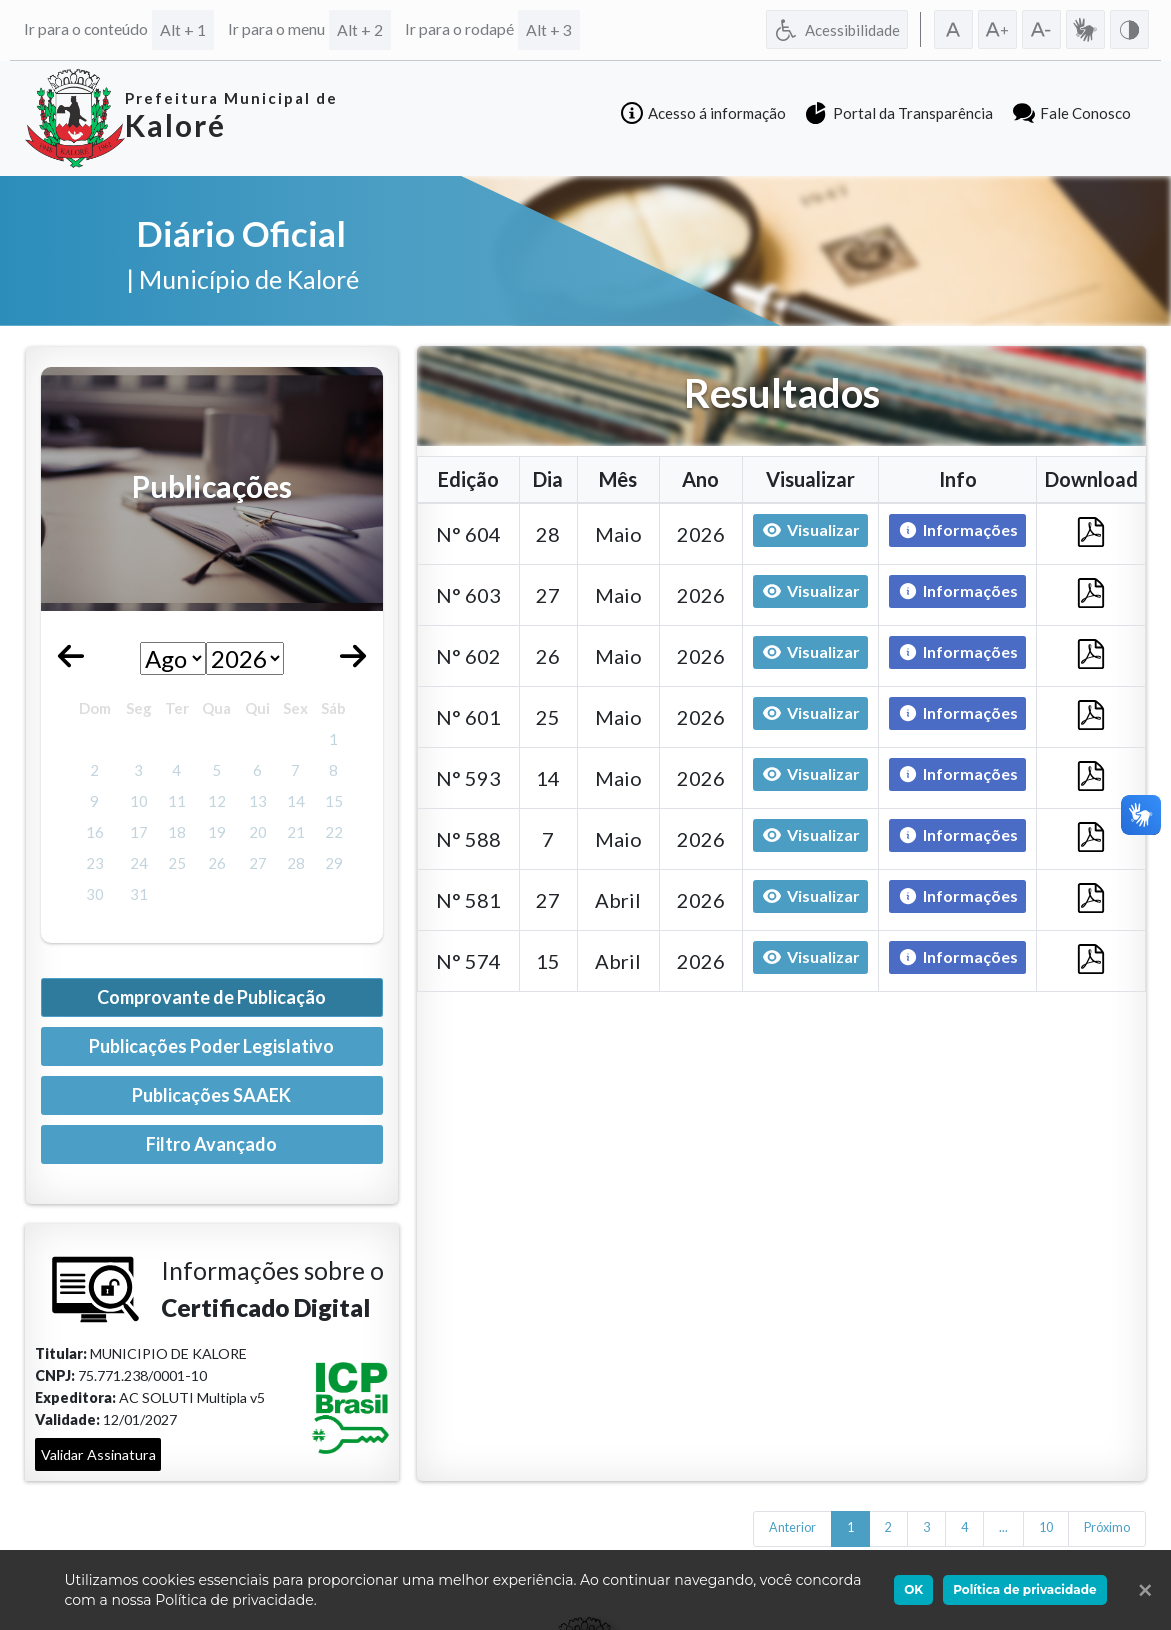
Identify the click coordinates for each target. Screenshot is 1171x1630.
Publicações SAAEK (211, 1095)
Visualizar (811, 530)
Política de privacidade (1024, 1589)
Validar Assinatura (98, 1454)
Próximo (1107, 1527)
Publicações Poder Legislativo (211, 1046)
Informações (953, 531)
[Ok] (1141, 1590)
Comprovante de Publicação (211, 997)
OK (913, 1589)
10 (1046, 1527)
